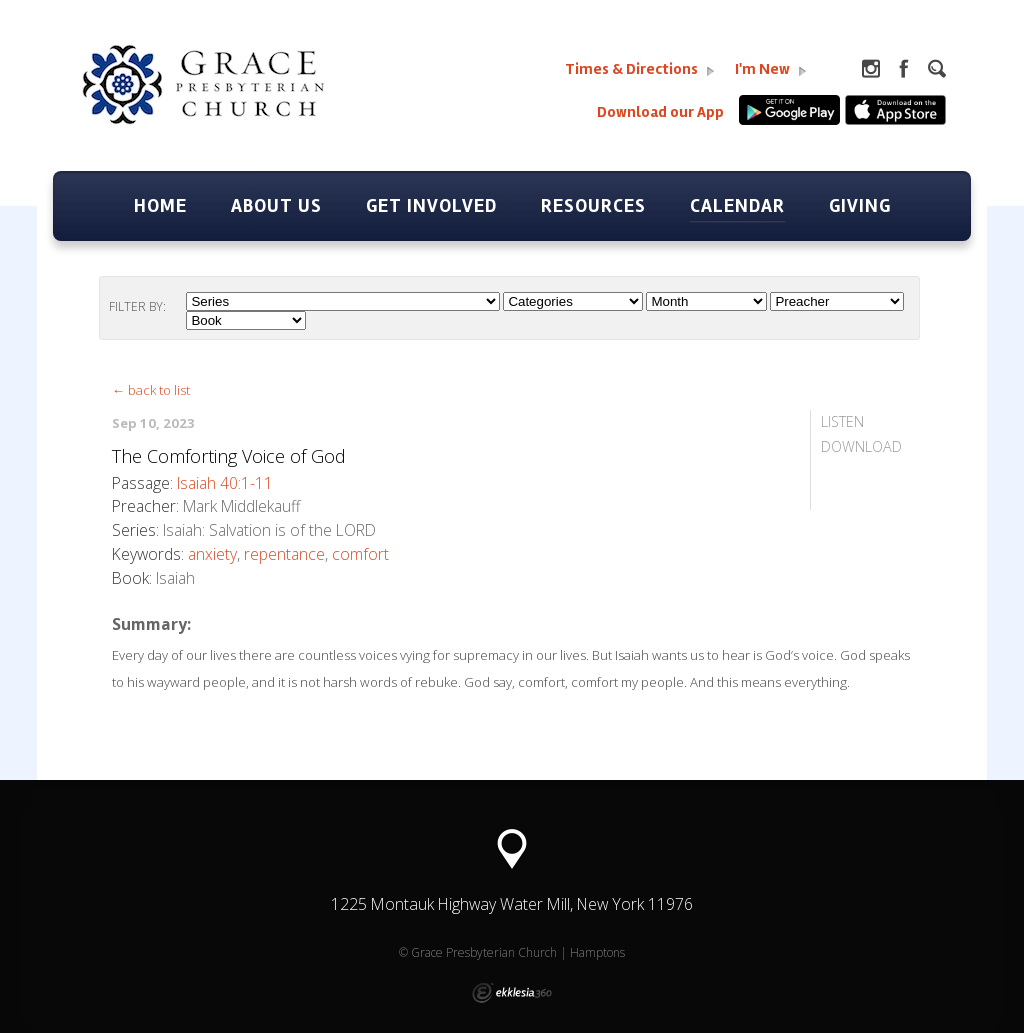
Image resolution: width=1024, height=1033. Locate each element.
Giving (860, 206)
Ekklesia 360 (512, 993)
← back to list (151, 390)
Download (861, 446)
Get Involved (431, 206)
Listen (842, 421)
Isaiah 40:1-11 (225, 483)
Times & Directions (640, 69)
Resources (593, 206)
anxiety (212, 554)
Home (160, 206)
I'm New (771, 69)
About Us (276, 206)
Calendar (737, 206)
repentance (284, 554)
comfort (360, 554)
